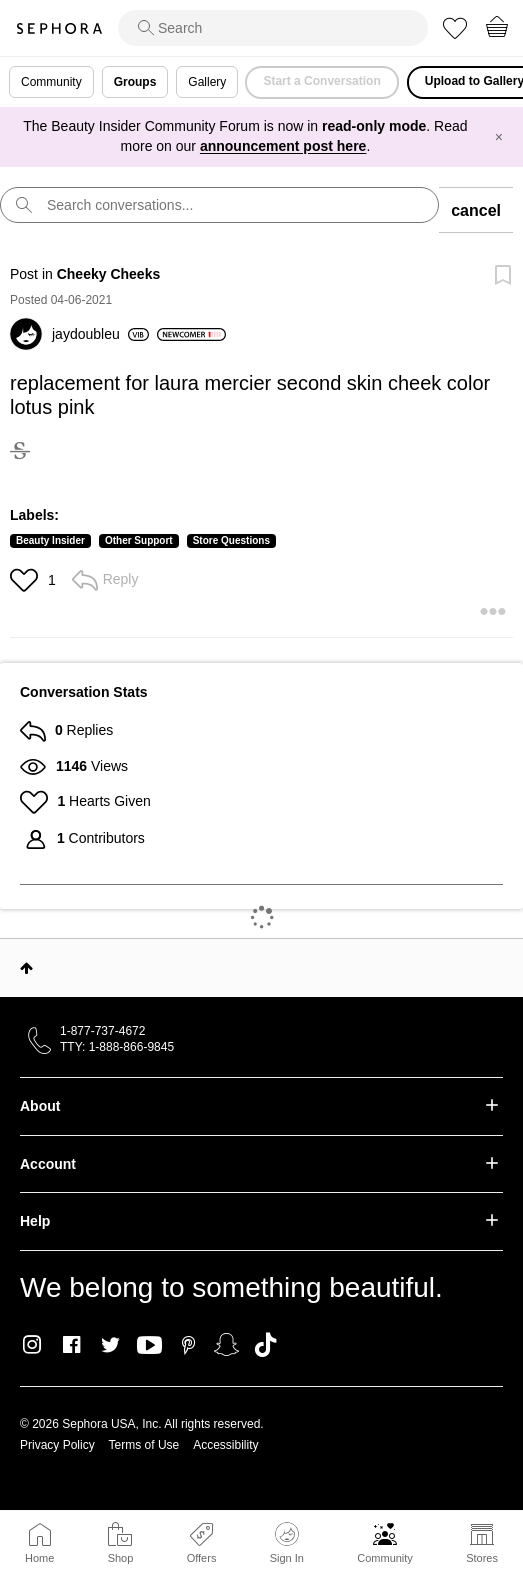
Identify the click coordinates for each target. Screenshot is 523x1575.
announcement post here (283, 146)
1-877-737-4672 (102, 1031)
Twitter (110, 1345)
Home (39, 1558)
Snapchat (226, 1345)
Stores (482, 1558)
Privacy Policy (57, 1445)
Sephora (59, 28)
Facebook (71, 1345)
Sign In (287, 1543)
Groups (135, 82)
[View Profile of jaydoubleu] (100, 334)
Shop (121, 1558)
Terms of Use (144, 1445)
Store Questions (231, 540)
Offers (202, 1558)
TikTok (265, 1345)
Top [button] (26, 968)
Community (385, 1558)
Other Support (139, 540)
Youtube (149, 1346)
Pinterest (188, 1345)
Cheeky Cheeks (109, 274)
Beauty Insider (50, 540)
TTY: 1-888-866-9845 (117, 1047)
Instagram (32, 1345)
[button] (26, 580)
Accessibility (225, 1445)
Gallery (207, 82)
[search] (273, 28)
